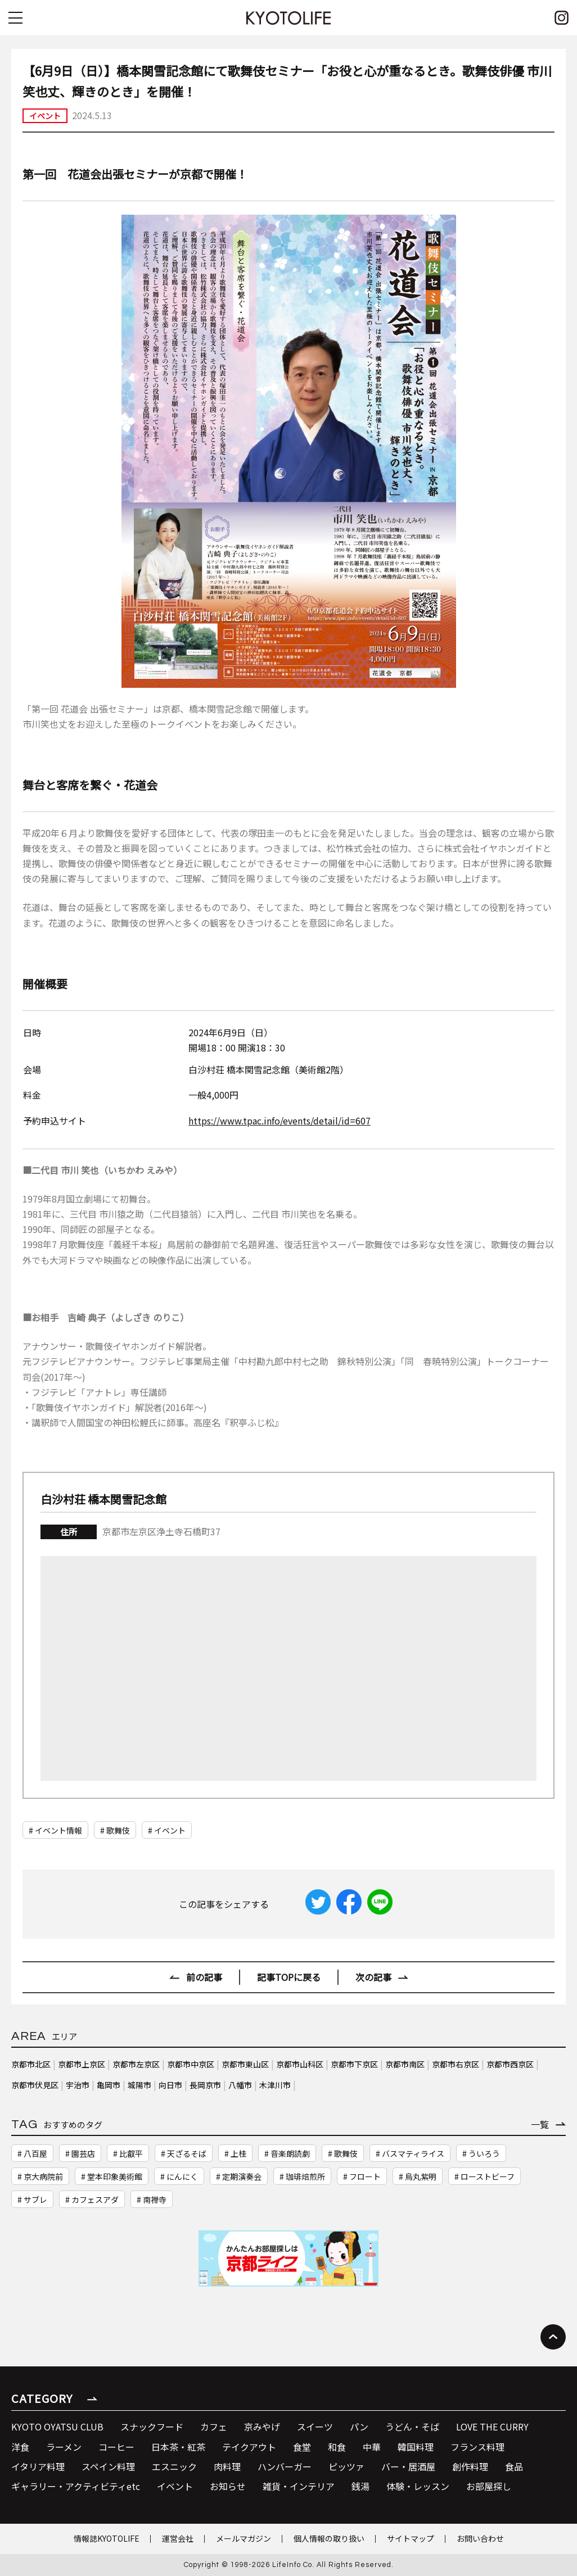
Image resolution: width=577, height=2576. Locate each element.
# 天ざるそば (183, 2153)
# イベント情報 (55, 1830)
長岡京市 (205, 2084)
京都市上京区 (81, 2064)
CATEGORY (42, 2398)
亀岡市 (108, 2084)
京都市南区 (405, 2064)
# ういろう (481, 2153)
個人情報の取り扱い (329, 2538)
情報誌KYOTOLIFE (106, 2538)
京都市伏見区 (34, 2084)
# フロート (362, 2176)
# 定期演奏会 (239, 2176)
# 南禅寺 (151, 2199)
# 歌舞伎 (115, 1830)
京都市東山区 (245, 2064)
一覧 (540, 2124)
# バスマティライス (410, 2153)
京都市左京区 (136, 2064)
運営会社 (177, 2538)
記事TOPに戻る (289, 1977)
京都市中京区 (190, 2064)
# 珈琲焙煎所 (302, 2176)
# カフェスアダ (92, 2199)
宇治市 (77, 2084)
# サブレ (32, 2199)
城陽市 (139, 2084)
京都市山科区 (299, 2064)
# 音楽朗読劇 (287, 2153)
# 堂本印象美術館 (111, 2176)
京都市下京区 (354, 2064)
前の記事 (204, 1977)
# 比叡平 (128, 2153)
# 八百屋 (32, 2153)
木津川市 (275, 2084)
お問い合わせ (480, 2538)
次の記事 (373, 1977)
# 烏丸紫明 (417, 2176)
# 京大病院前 (40, 2176)
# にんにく (179, 2176)
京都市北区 (31, 2064)
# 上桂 (235, 2153)
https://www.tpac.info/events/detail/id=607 (279, 1120)
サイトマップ (410, 2538)
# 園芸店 (80, 2153)
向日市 (170, 2084)
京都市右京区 (455, 2064)
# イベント (167, 1830)
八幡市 (240, 2084)
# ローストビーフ (484, 2176)
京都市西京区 (510, 2064)
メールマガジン (243, 2538)
